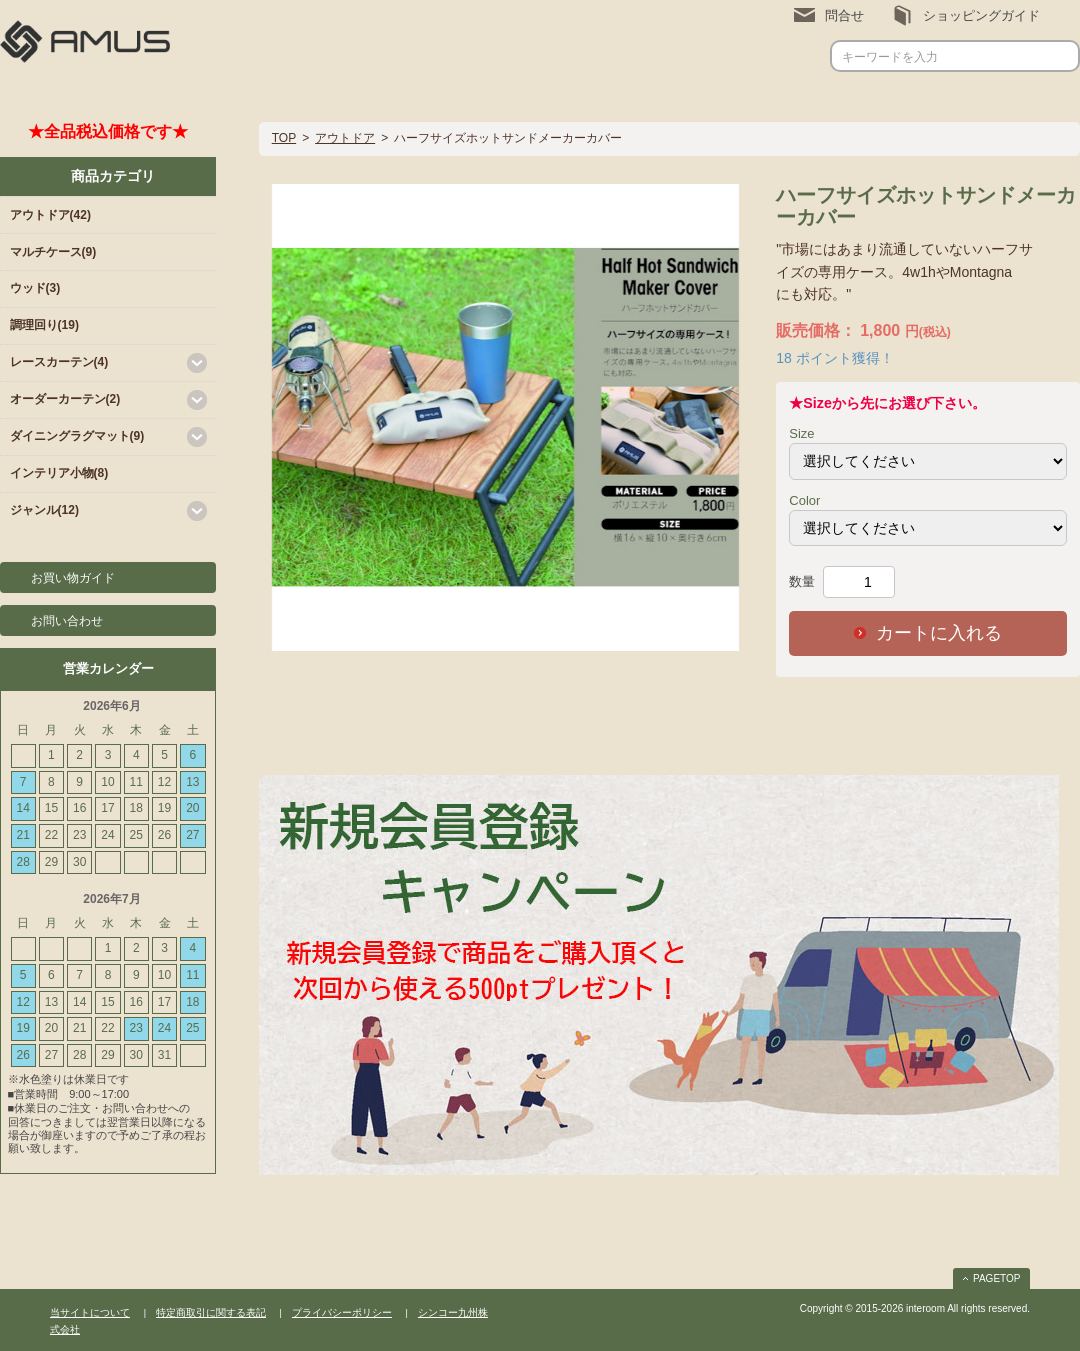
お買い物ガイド (73, 578)
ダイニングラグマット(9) (77, 436)
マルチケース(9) (53, 252)
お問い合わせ (67, 621)
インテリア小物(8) (59, 473)
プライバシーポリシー (342, 1312)
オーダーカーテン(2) (65, 399)
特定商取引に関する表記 (211, 1312)
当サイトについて (90, 1312)
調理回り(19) (44, 325)
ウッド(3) (35, 288)
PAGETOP (996, 1278)
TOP (284, 138)
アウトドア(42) (50, 215)
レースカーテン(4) (59, 362)
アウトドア (345, 138)
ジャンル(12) (44, 510)
